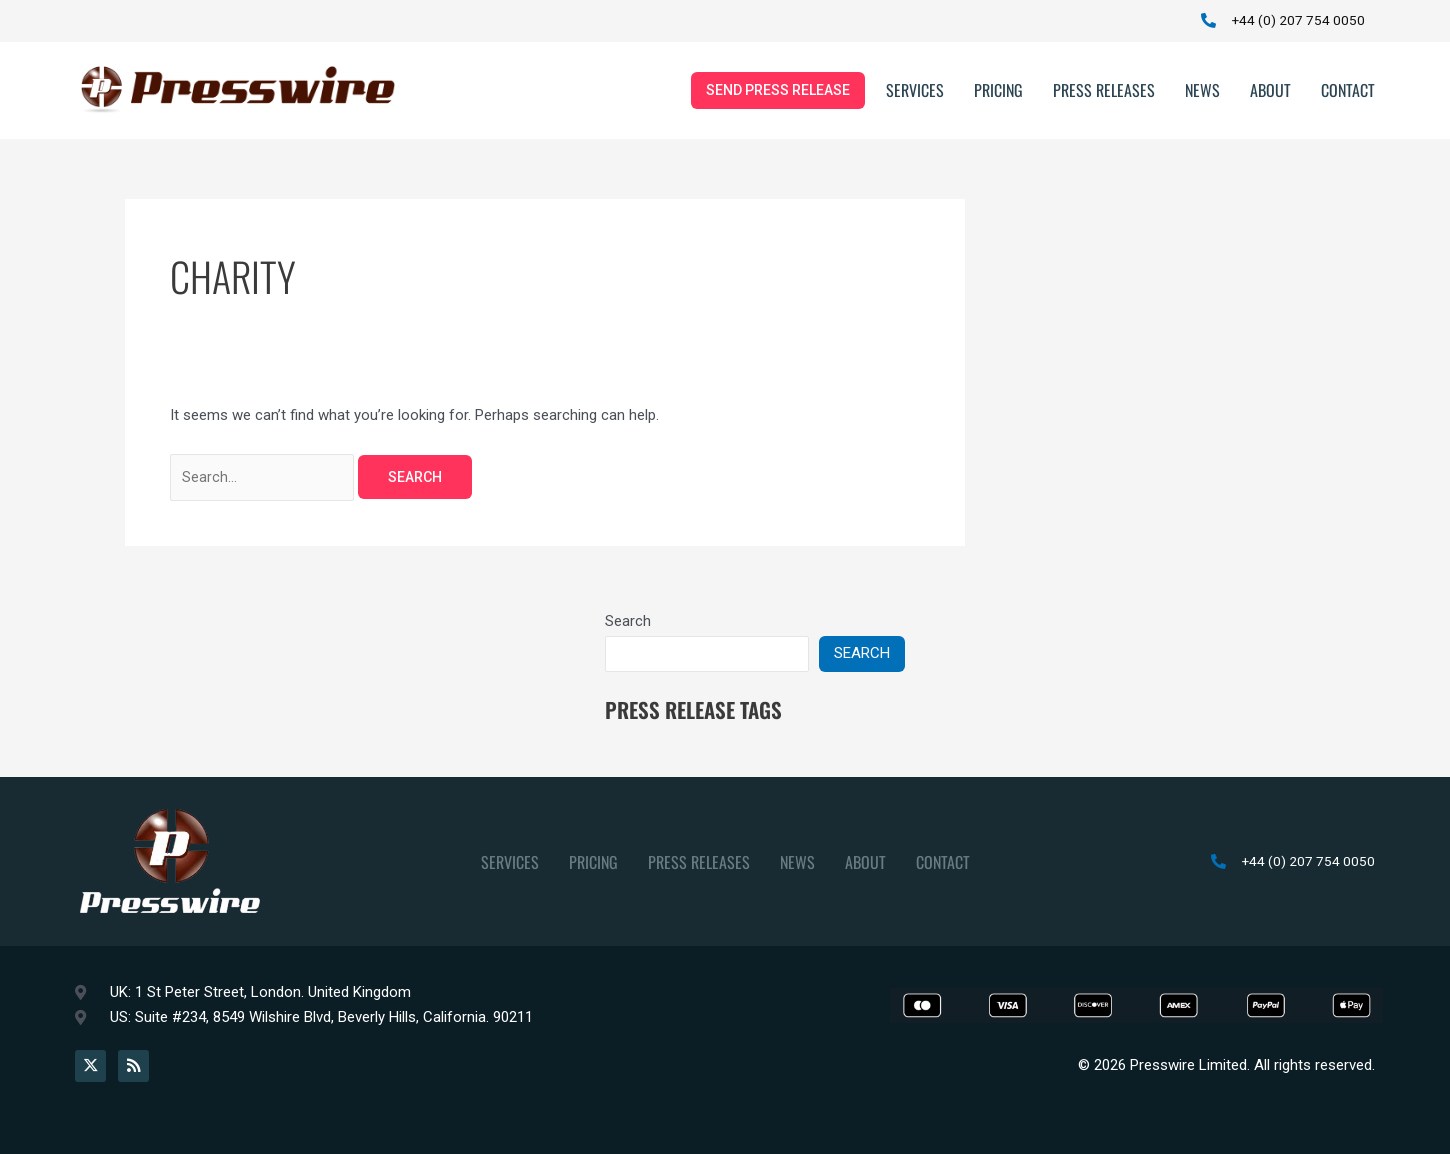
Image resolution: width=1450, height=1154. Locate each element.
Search (628, 627)
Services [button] (915, 94)
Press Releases (1104, 94)
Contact (1348, 94)
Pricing (998, 94)
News (1202, 94)
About (1270, 94)
